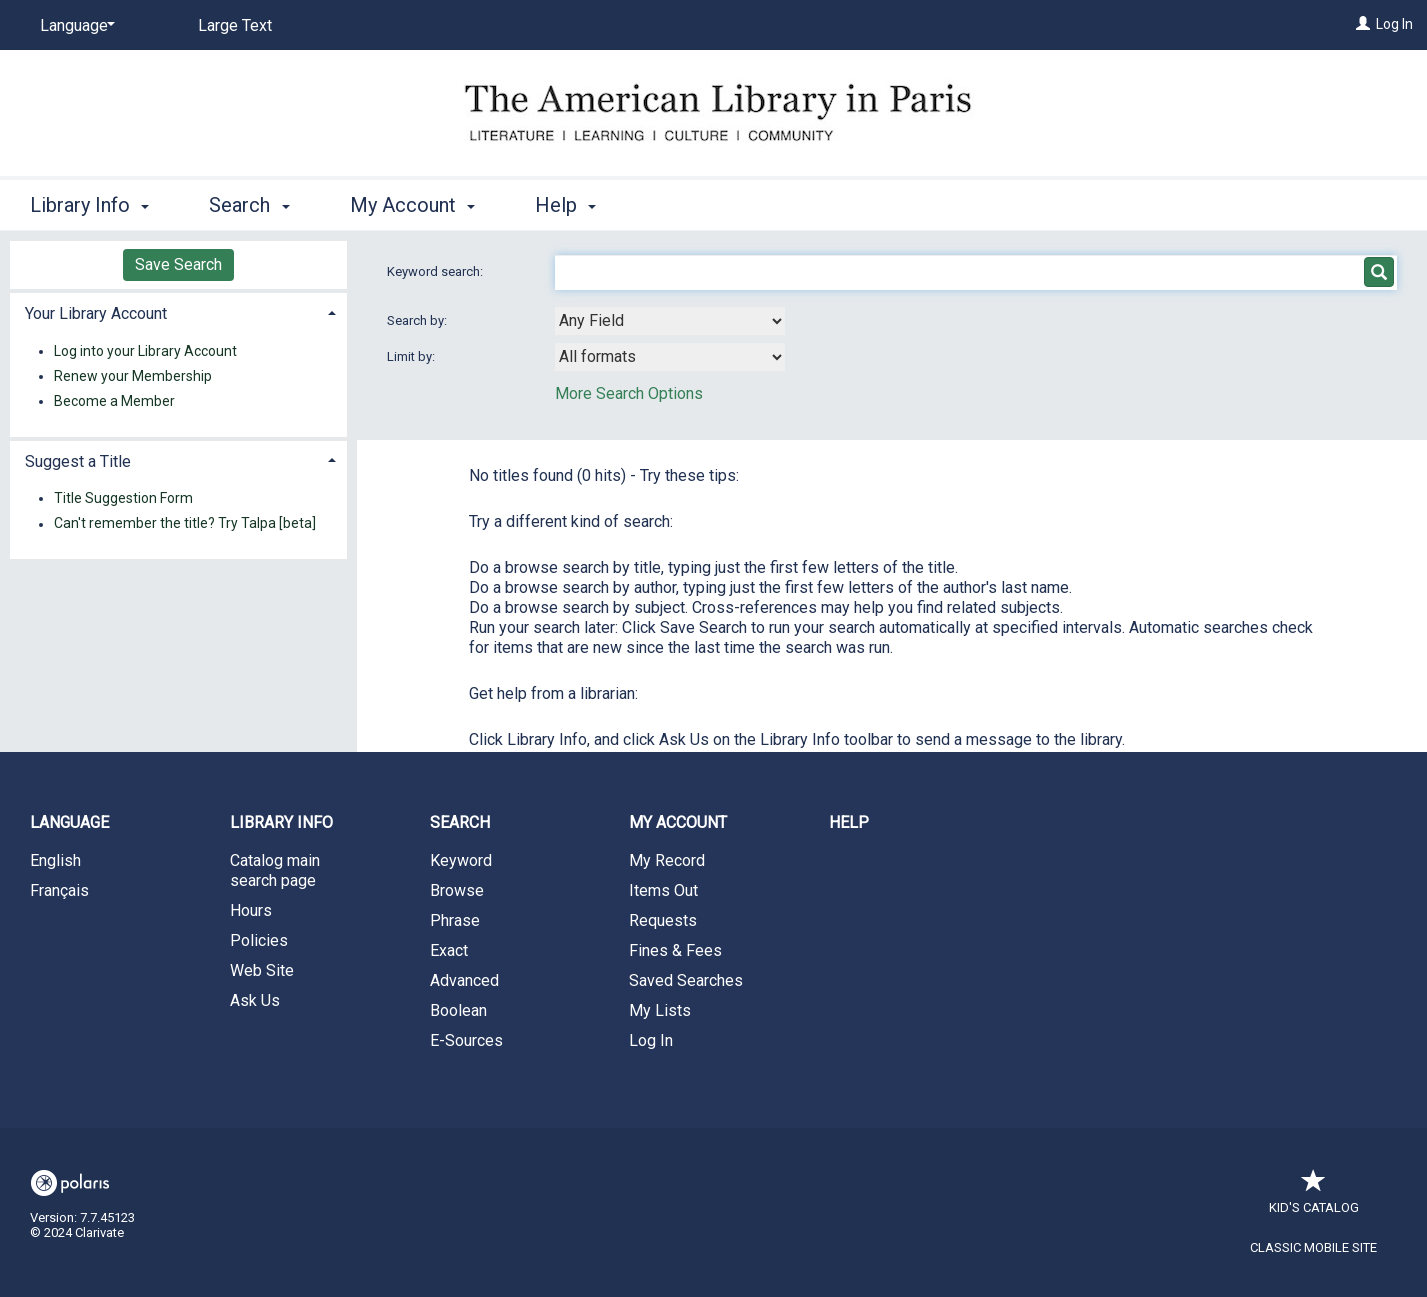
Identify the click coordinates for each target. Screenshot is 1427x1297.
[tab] (178, 311)
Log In (1394, 24)
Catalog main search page (275, 870)
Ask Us (255, 1000)
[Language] (74, 26)
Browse (457, 890)
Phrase (455, 920)
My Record (667, 860)
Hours (251, 910)
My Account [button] (412, 205)
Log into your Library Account (145, 351)
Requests (663, 920)
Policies (259, 940)
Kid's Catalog (1314, 1197)
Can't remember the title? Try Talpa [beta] (185, 524)
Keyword (461, 860)
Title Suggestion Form (123, 498)
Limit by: (412, 356)
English (55, 860)
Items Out (663, 890)
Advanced (464, 980)
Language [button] (69, 822)
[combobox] (670, 321)
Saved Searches (686, 980)
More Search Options (629, 393)
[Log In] (1363, 24)
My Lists (660, 1010)
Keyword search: (436, 271)
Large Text (235, 25)
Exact (449, 950)
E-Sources (466, 1040)
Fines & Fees (675, 950)
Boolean (458, 1010)
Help (849, 822)
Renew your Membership (133, 376)
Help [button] (565, 205)
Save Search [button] (178, 264)
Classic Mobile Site (1313, 1247)
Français (59, 890)
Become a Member (114, 401)
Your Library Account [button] (96, 313)
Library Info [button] (89, 205)
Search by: (418, 320)
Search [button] (249, 205)
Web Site (262, 970)
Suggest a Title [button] (78, 461)
